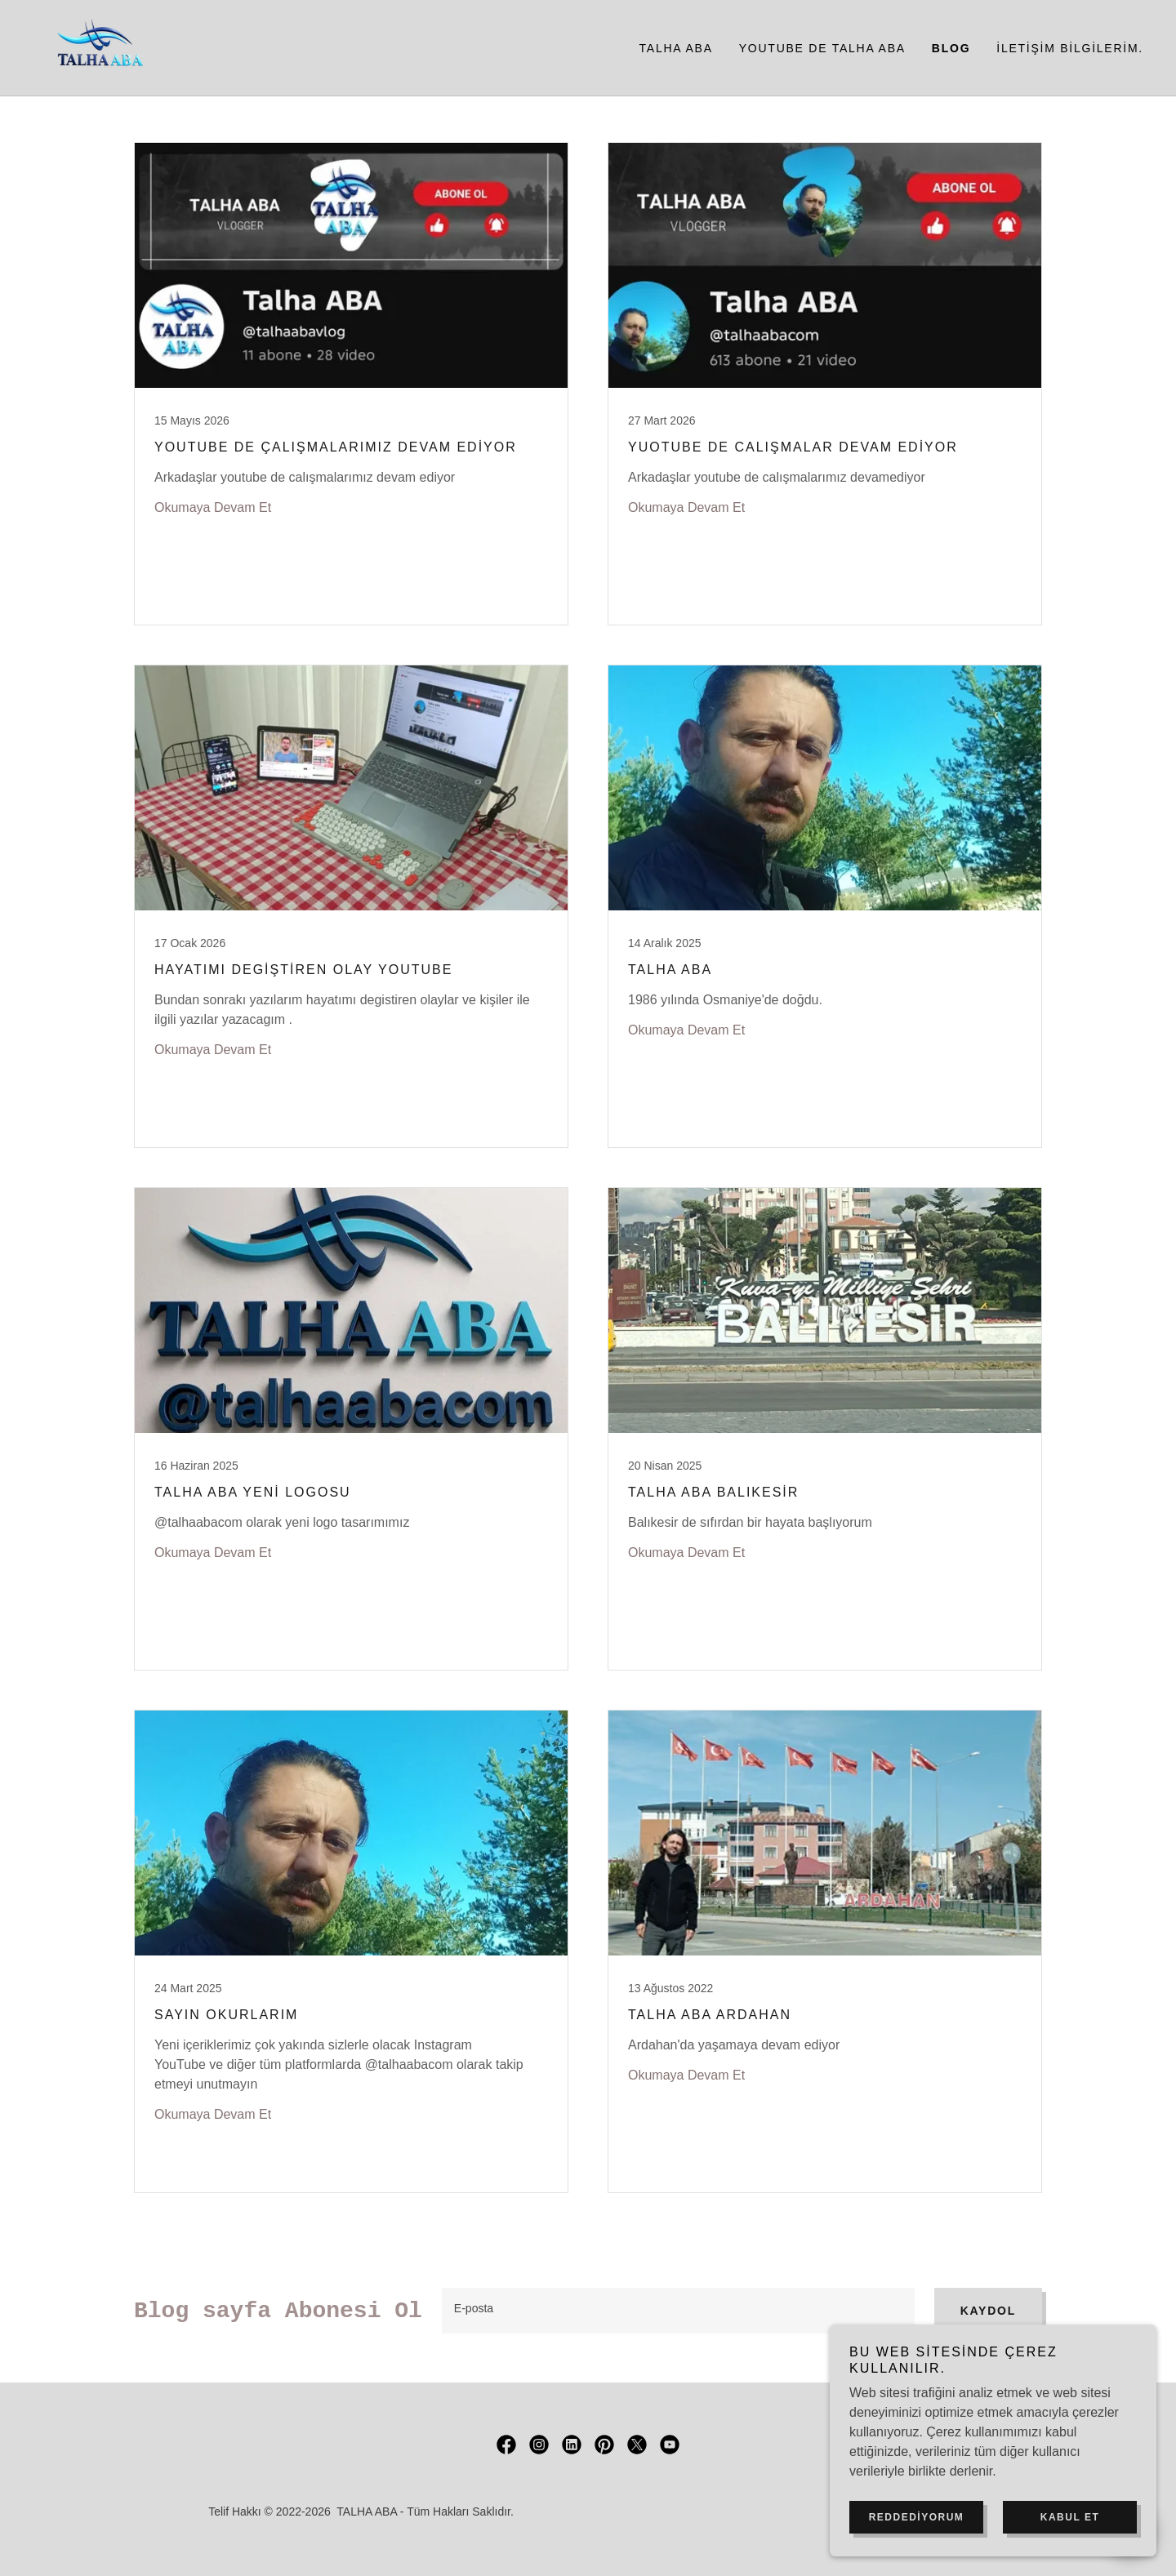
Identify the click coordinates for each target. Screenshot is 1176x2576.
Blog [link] (951, 48)
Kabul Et (1069, 2517)
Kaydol (988, 2310)
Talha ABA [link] (676, 48)
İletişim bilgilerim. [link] (1069, 48)
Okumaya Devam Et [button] (212, 507)
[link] (97, 47)
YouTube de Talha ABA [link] (822, 48)
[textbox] (678, 2311)
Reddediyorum (916, 2517)
